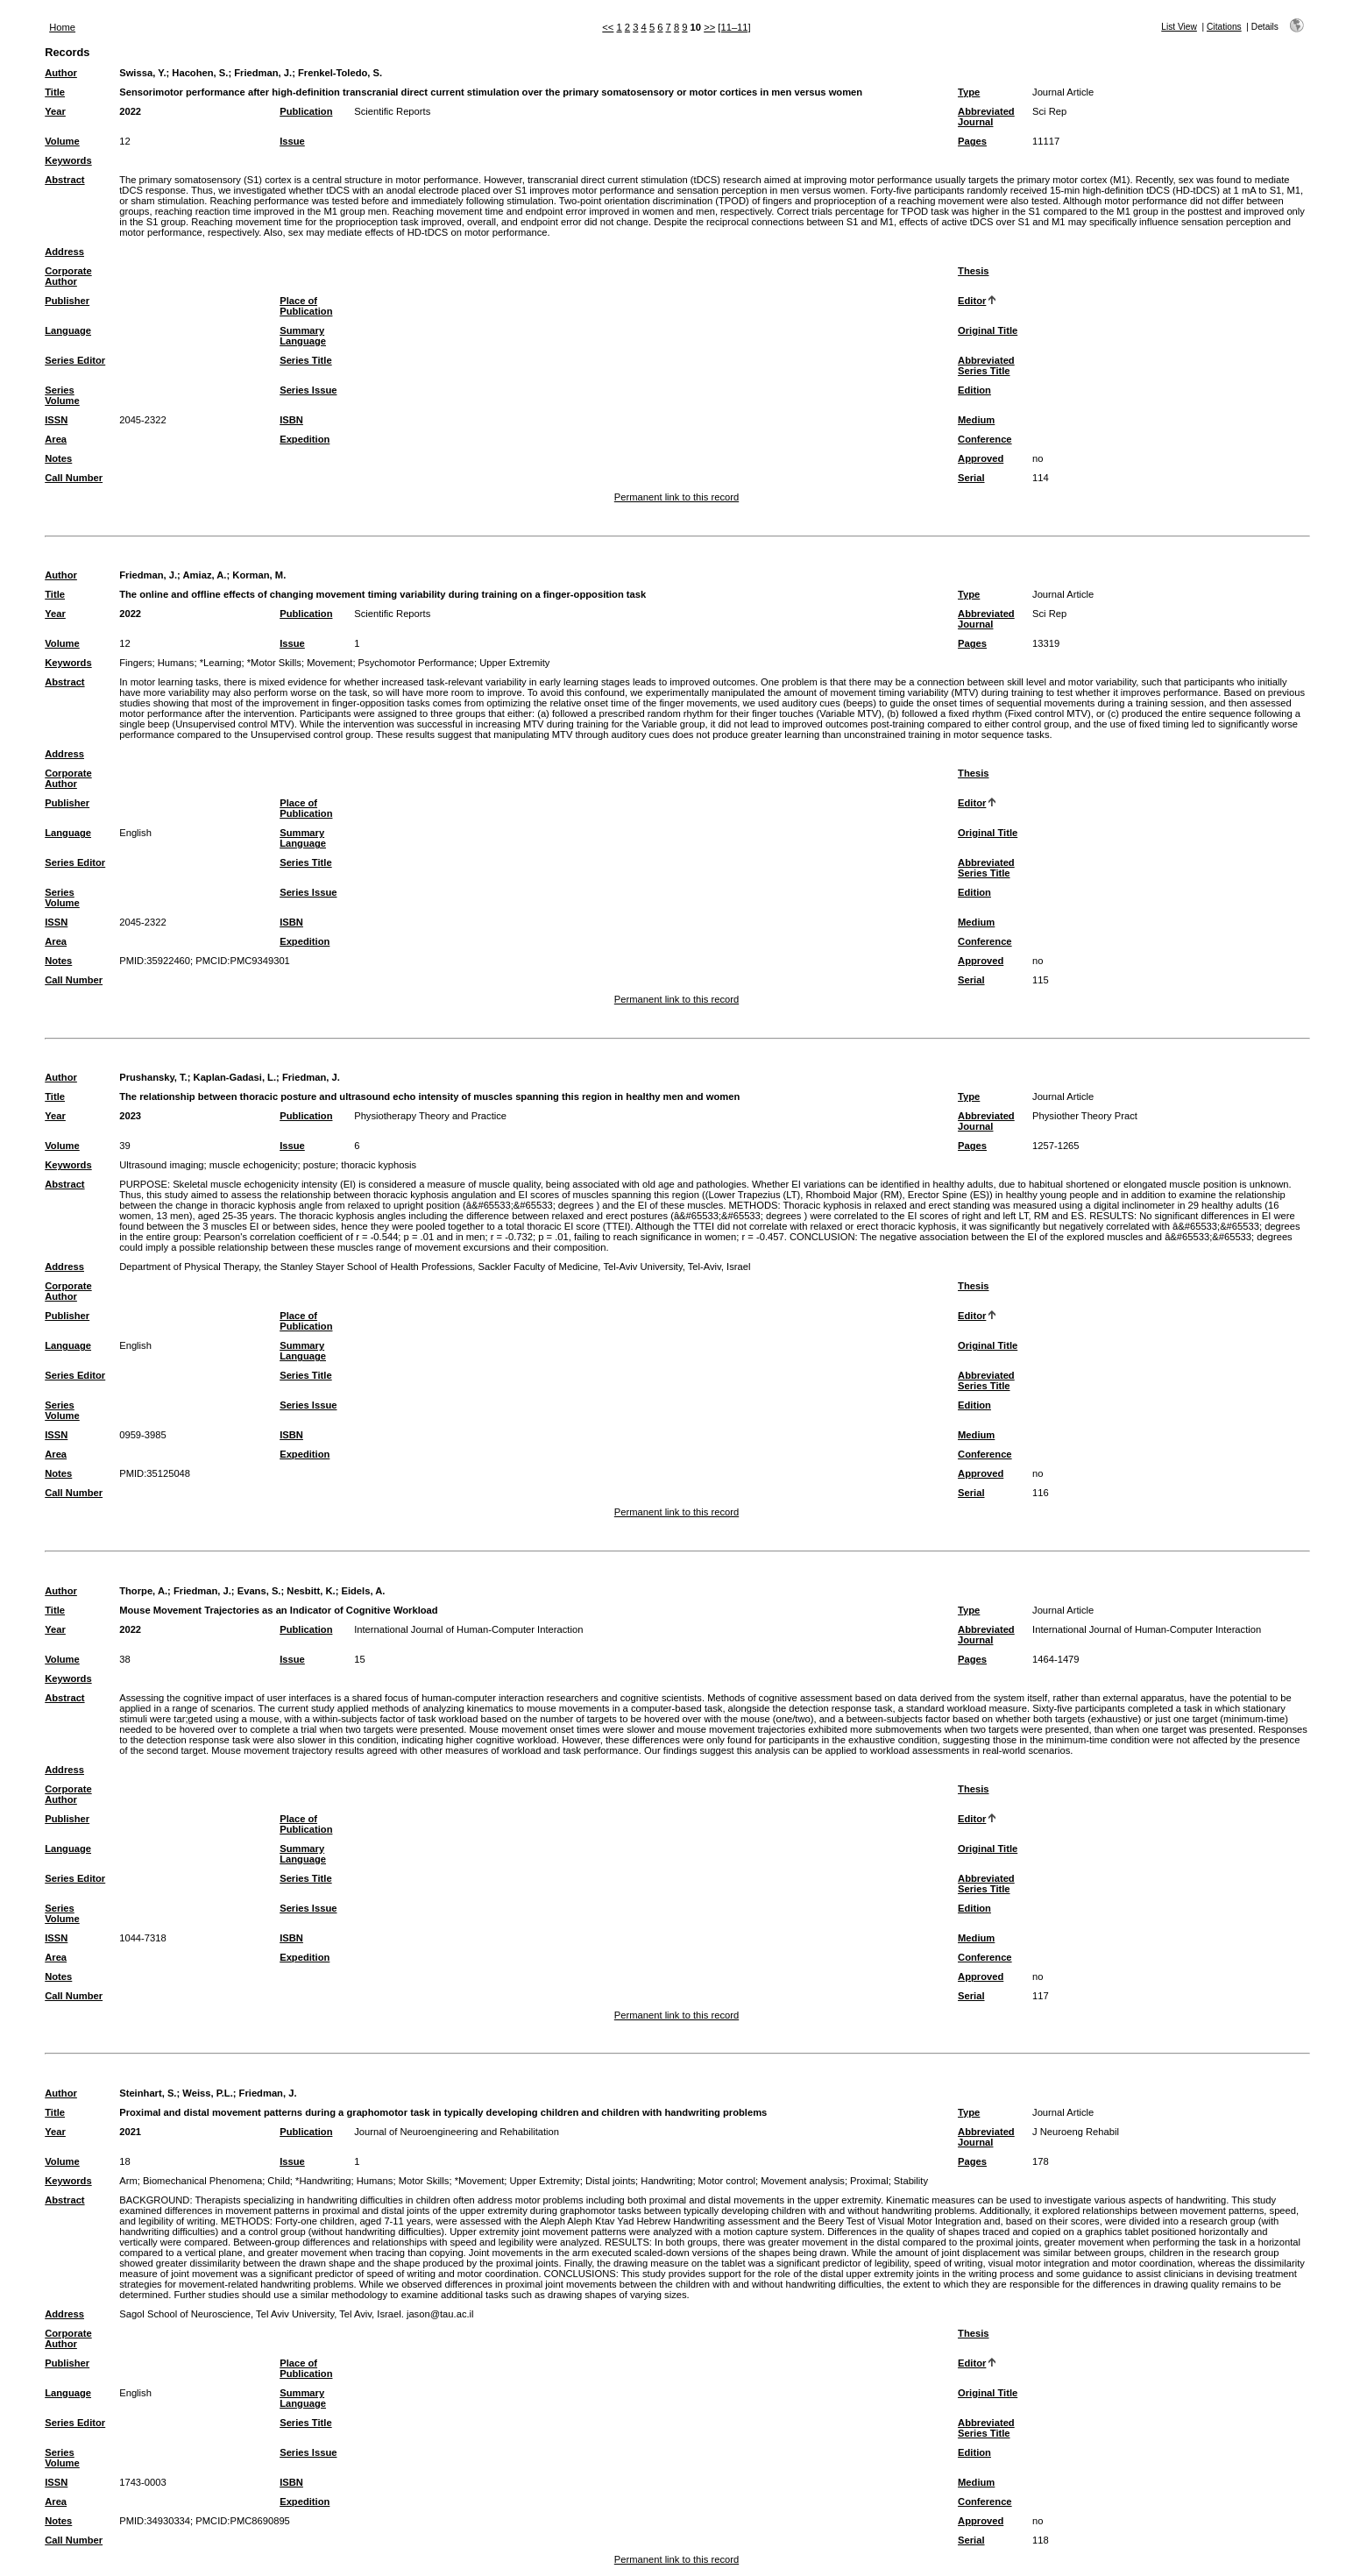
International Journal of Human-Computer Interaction (468, 1629)
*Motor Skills (274, 662)
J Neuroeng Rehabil (1075, 2131)
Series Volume (62, 395)
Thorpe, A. (143, 1591)
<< (607, 27)
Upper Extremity (514, 662)
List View (1179, 27)
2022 (130, 111)
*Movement (480, 2180)
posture (319, 1165)
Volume (62, 141)
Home (62, 27)
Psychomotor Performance (416, 662)
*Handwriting (323, 2180)
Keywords (68, 160)
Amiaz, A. (205, 575)
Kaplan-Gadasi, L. (235, 1077)
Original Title (987, 330)
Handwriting (666, 2180)
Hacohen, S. (200, 72)
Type (969, 92)
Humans (176, 662)
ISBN (291, 420)
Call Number (74, 477)
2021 (130, 2131)
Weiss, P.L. (207, 2093)
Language (68, 330)
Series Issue (308, 390)
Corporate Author (68, 276)
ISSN (56, 420)
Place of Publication (306, 305)
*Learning (221, 662)
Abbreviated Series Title (986, 365)
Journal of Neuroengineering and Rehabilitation (456, 2131)
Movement (329, 662)
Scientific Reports (392, 111)
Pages (972, 141)
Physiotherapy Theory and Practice (430, 1116)
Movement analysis (803, 2180)
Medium (976, 420)
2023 (130, 1116)
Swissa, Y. (142, 72)
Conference (985, 439)
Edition (974, 390)
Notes (58, 458)
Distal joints (610, 2180)
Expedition (304, 439)
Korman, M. (259, 575)
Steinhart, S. (147, 2093)
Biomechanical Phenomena (202, 2180)
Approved (980, 458)
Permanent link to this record (676, 497)
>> (709, 27)
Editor (972, 300)
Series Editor (75, 360)
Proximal (869, 2180)
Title (55, 92)
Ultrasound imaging (161, 1165)
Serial (971, 477)
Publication (306, 111)
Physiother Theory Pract (1084, 1116)
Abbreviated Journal (986, 116)
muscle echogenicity (253, 1165)
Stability (911, 2180)
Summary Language (303, 335)
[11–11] (734, 27)
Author (61, 72)
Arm (128, 2180)
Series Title (306, 360)
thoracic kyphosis (378, 1165)
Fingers (135, 662)
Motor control (726, 2180)
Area (56, 439)
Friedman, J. (263, 72)
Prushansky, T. (153, 1077)
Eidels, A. (363, 1591)
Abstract (64, 179)
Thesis (973, 271)
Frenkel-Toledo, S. (340, 72)
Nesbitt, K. (311, 1591)
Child (278, 2180)
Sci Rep (1049, 111)
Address (64, 251)
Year (55, 111)
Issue (292, 141)
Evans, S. (259, 1591)
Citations (1224, 27)
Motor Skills (424, 2180)
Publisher (67, 300)
